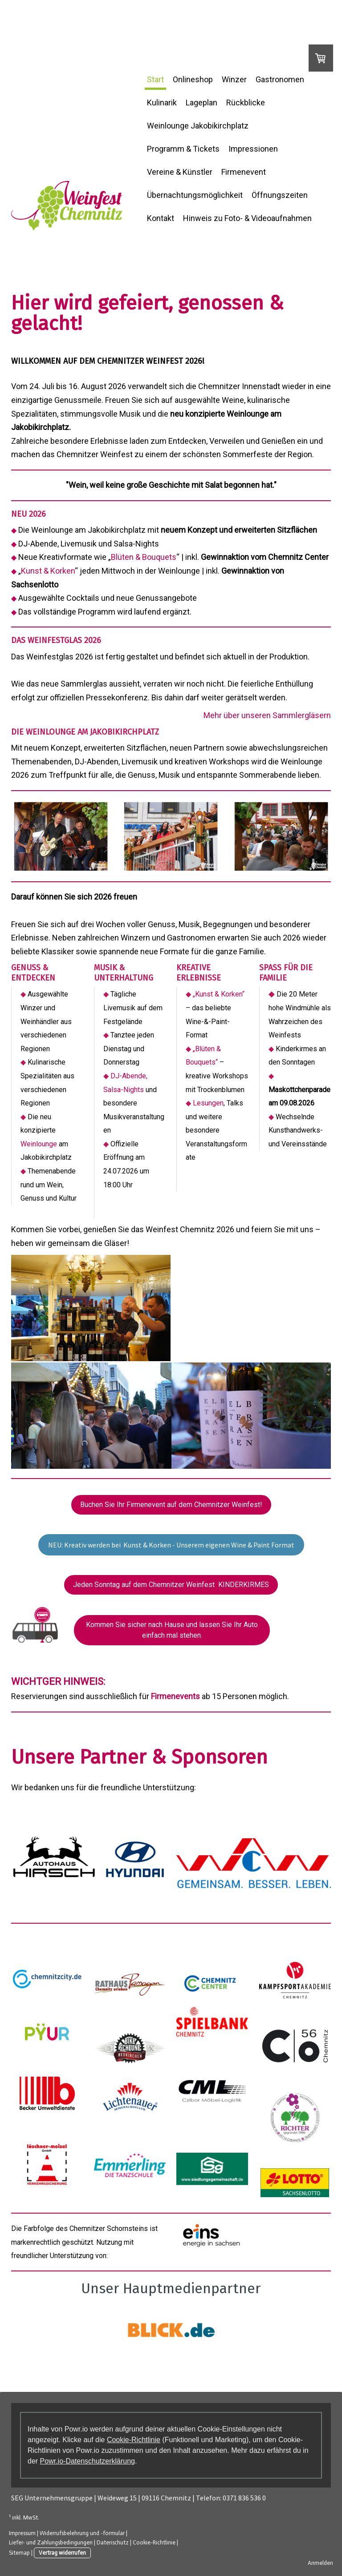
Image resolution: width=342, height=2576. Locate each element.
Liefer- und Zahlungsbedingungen (51, 2541)
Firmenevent (243, 172)
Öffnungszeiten (280, 195)
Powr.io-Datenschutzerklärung (87, 2460)
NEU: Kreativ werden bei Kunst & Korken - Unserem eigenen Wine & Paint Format (171, 1543)
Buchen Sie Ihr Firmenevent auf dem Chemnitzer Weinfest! (171, 1503)
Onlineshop (193, 79)
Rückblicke (245, 102)
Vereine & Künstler (179, 172)
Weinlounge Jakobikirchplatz (197, 125)
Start (155, 79)
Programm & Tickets (183, 148)
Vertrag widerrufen (62, 2551)
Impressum (22, 2532)
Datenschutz (113, 2541)
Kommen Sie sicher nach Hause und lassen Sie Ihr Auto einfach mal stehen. (172, 1629)
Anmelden (320, 2562)
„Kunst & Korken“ (218, 994)
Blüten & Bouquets (143, 557)
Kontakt (160, 218)
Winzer (234, 79)
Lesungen (208, 1103)
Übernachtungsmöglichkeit (195, 195)
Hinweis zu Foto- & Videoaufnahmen (247, 218)
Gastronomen (280, 79)
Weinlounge (38, 1144)
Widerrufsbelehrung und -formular (82, 2532)
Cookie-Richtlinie (133, 2439)
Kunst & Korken (48, 570)
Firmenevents (175, 1695)
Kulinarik (162, 102)
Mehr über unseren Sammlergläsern (267, 715)
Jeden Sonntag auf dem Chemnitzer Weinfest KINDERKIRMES (171, 1583)
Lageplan (201, 102)
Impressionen (253, 148)
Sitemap (19, 2551)
